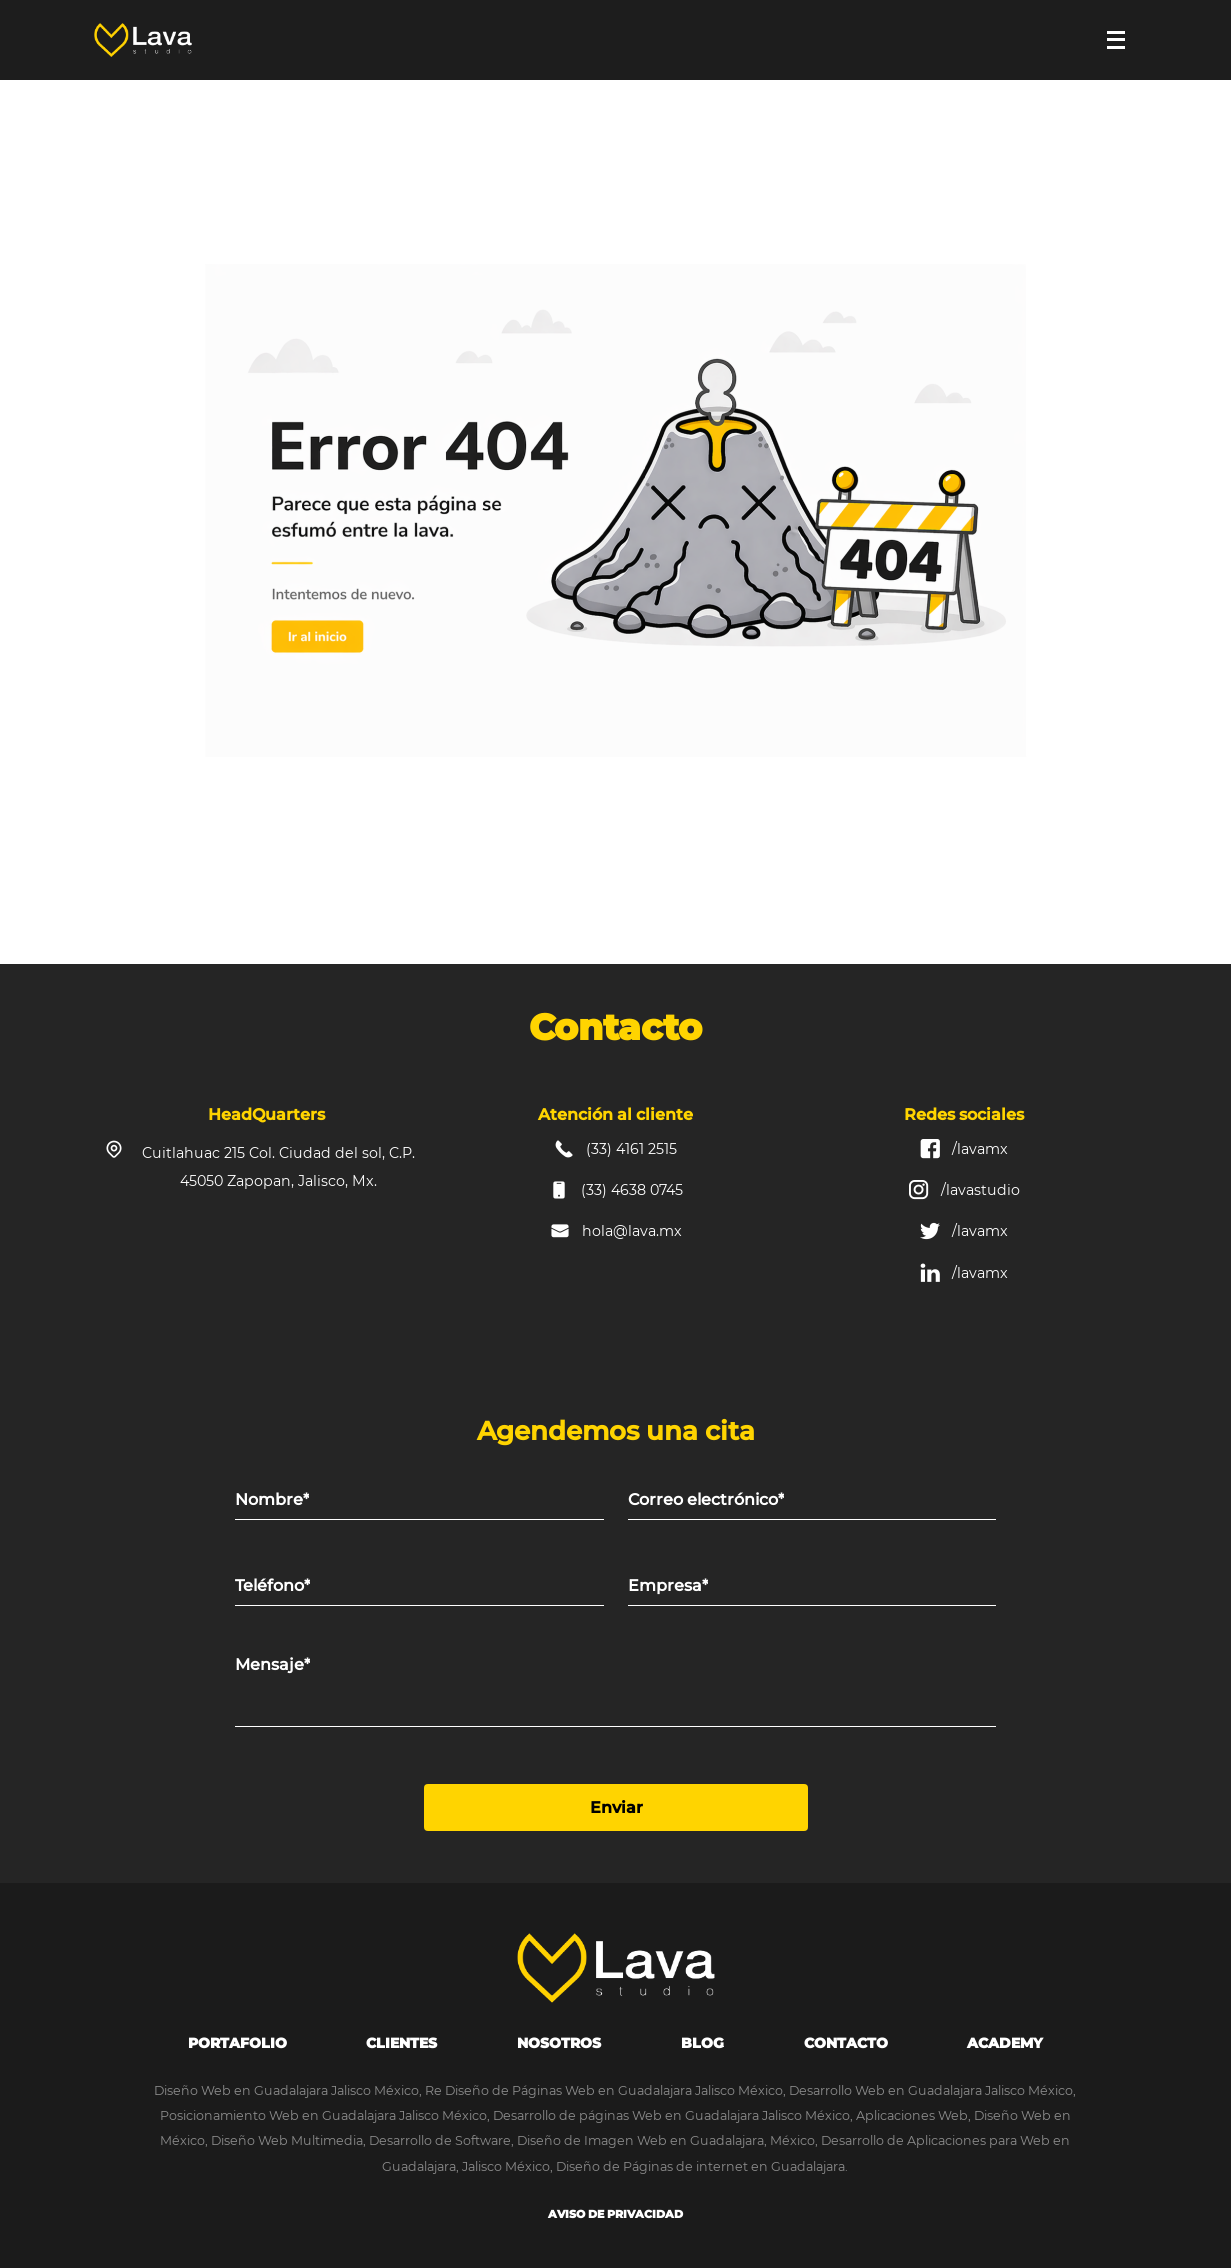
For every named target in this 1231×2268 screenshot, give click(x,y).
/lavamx (980, 1149)
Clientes (401, 2043)
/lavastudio (980, 1190)
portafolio (237, 2043)
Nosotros (559, 2043)
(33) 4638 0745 (632, 1190)
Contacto (846, 2043)
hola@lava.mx (632, 1231)
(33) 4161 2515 (631, 1149)
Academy (1005, 2043)
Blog (702, 2043)
